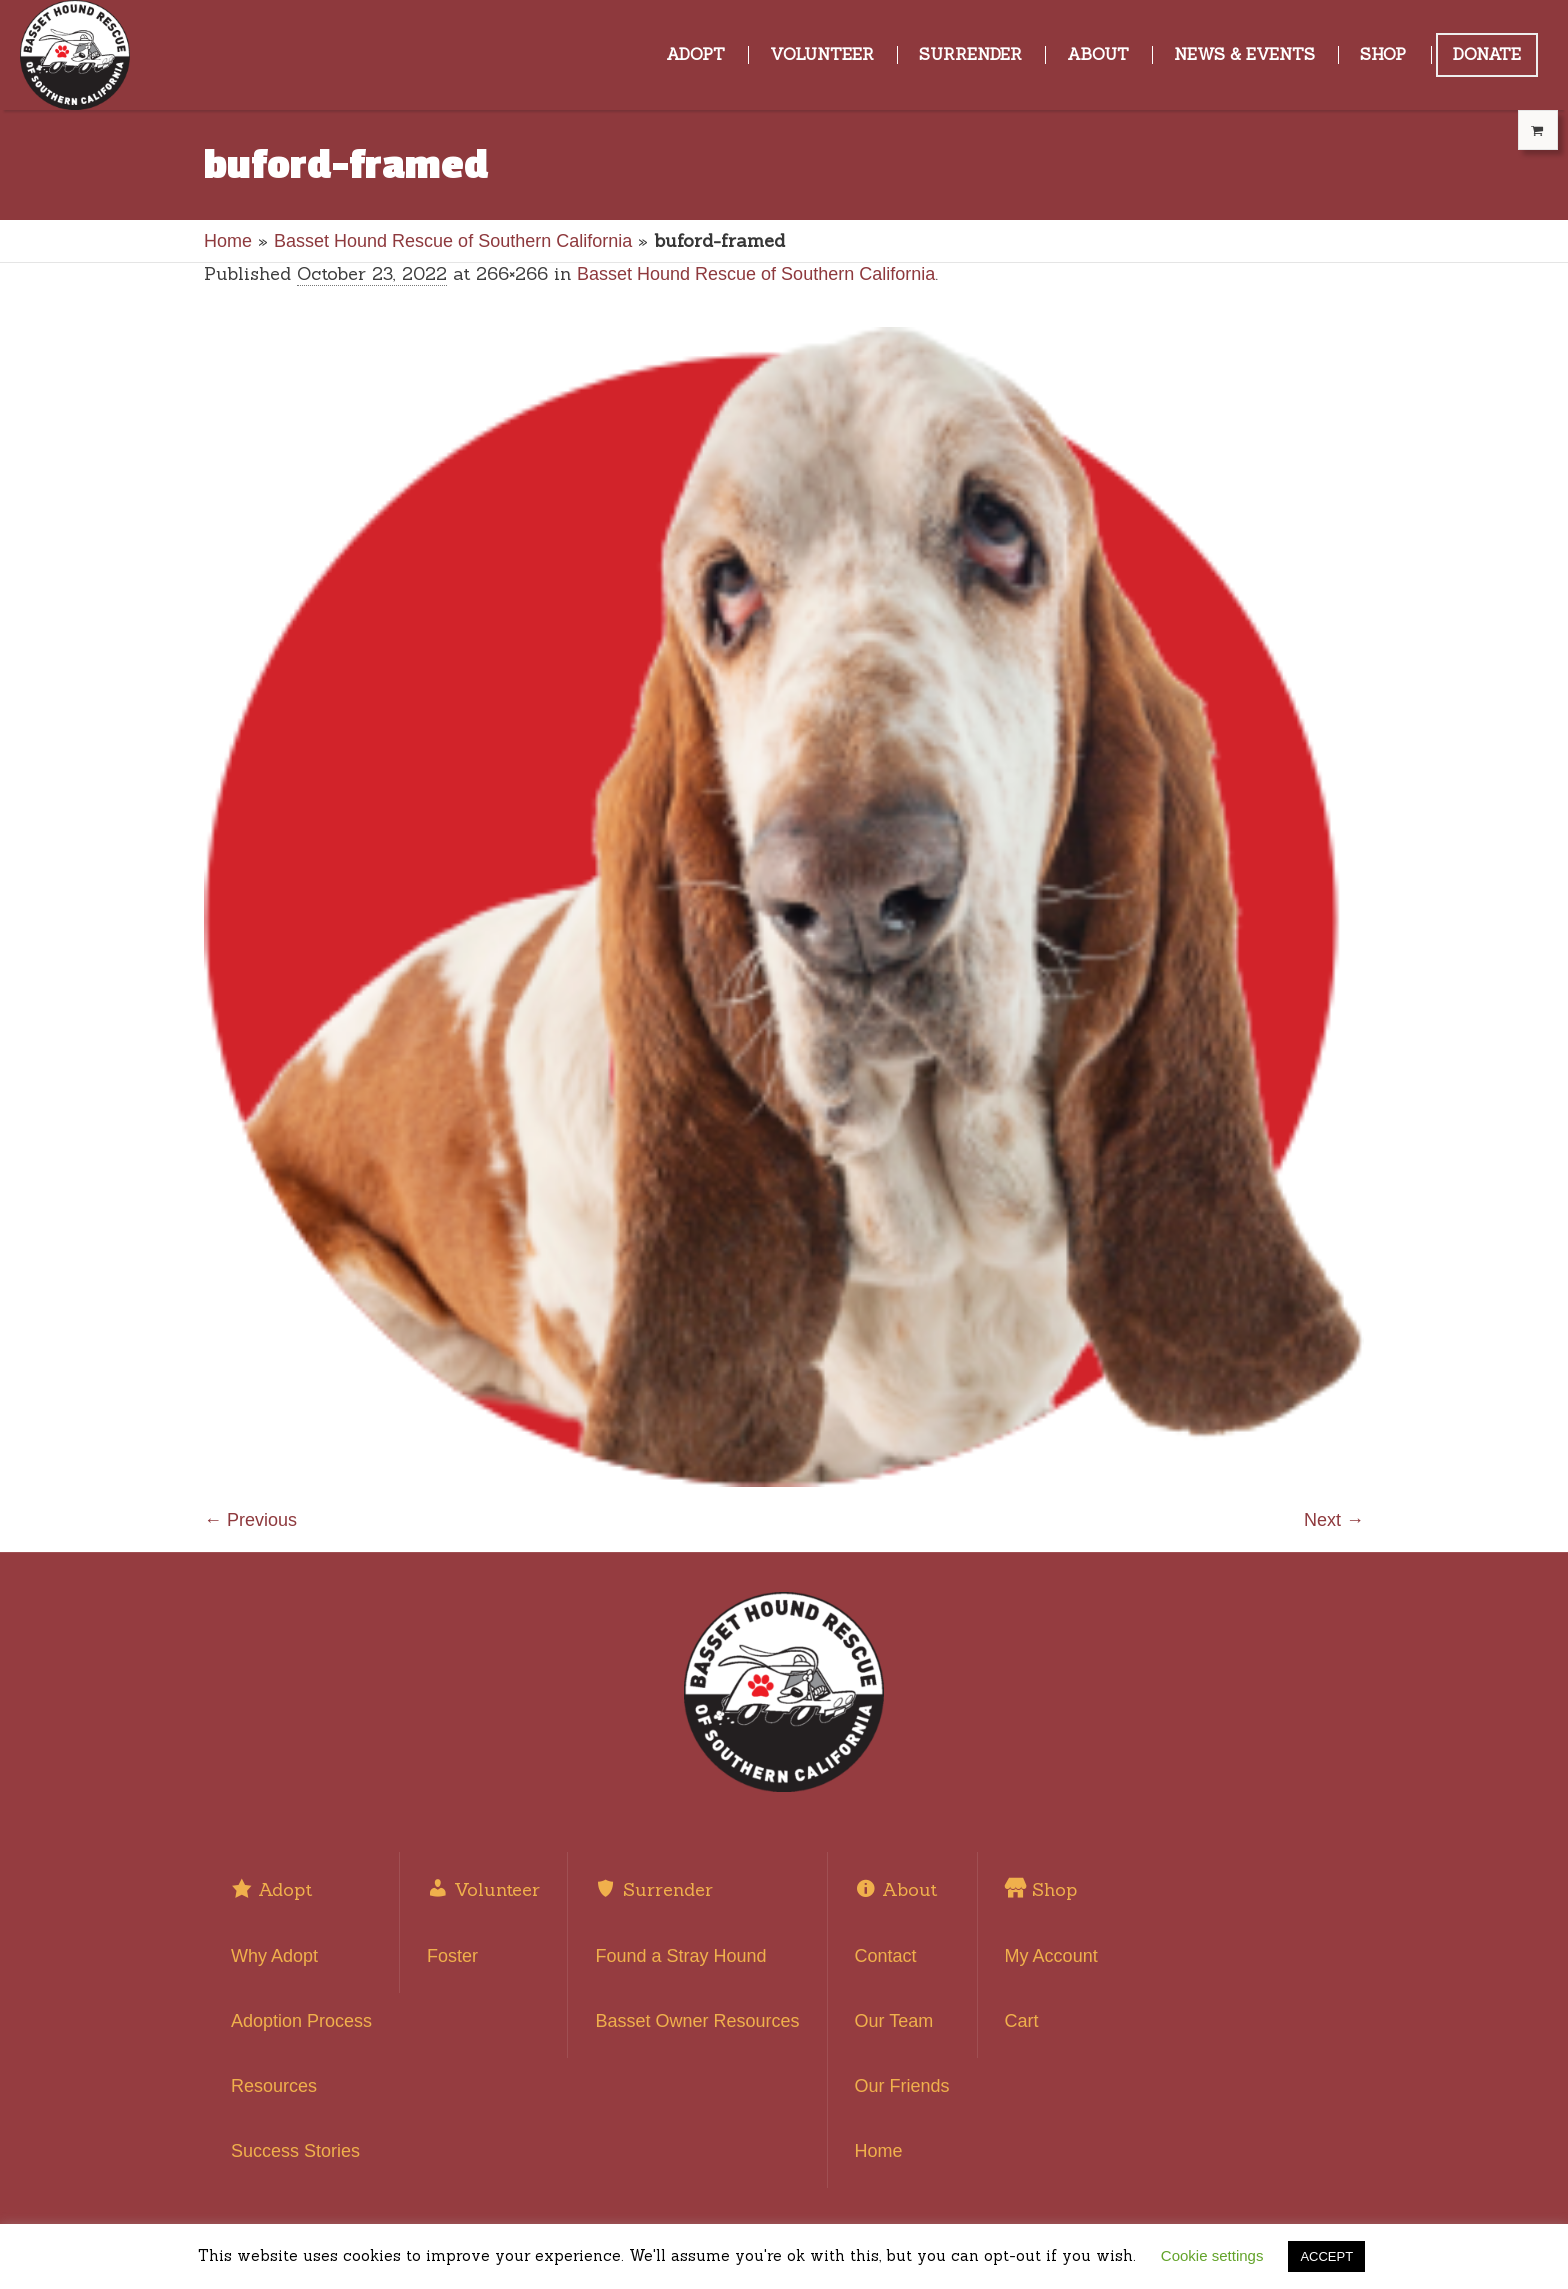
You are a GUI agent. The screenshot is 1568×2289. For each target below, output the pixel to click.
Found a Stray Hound (680, 1956)
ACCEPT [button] (1326, 2256)
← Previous (250, 1520)
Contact (886, 1956)
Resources (274, 2086)
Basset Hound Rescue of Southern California (453, 241)
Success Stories (295, 2151)
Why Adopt (274, 1956)
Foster (452, 1956)
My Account (1051, 1956)
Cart (1022, 2021)
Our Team (894, 2021)
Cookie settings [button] (1212, 2255)
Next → (1334, 1520)
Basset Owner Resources (697, 2021)
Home (228, 241)
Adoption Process (301, 2021)
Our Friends (902, 2086)
